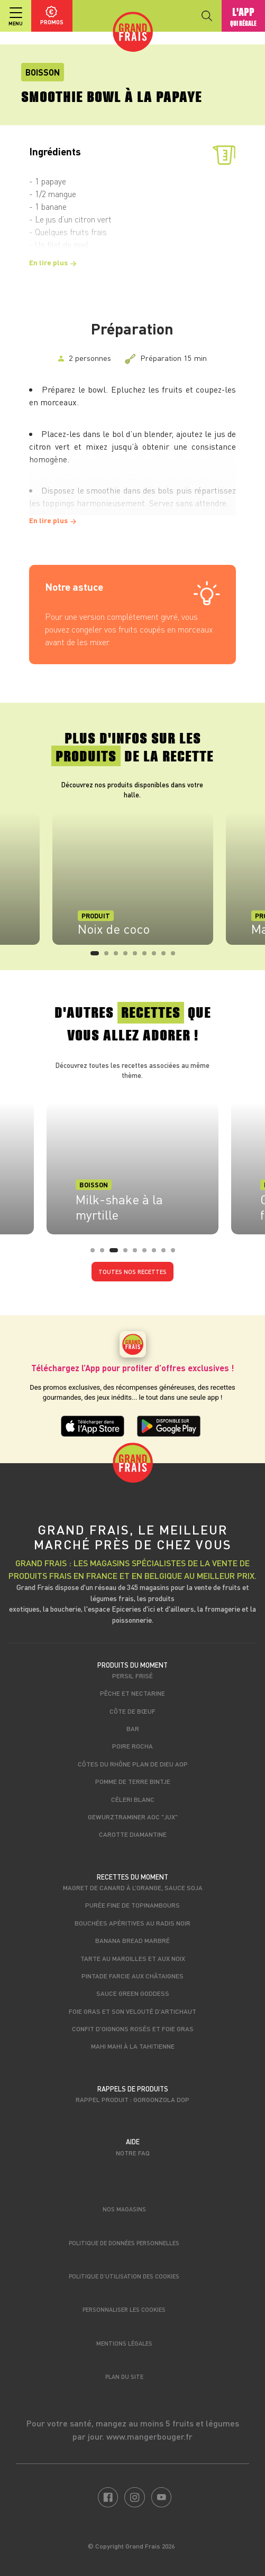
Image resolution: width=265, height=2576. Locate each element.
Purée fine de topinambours (132, 1905)
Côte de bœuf (132, 1711)
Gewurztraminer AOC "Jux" (133, 1816)
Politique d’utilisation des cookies (124, 2276)
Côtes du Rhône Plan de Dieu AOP (133, 1764)
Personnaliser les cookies (124, 2309)
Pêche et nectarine (132, 1693)
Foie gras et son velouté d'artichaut (132, 2011)
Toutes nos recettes (132, 1272)
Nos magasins (124, 2209)
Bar (132, 1728)
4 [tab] (128, 956)
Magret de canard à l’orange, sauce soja (133, 1887)
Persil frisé (132, 1675)
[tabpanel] (133, 879)
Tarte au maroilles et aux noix (132, 1958)
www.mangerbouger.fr (149, 2436)
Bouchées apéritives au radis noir (132, 1923)
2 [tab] (109, 956)
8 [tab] (166, 956)
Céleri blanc (132, 1799)
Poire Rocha (132, 1746)
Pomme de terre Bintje (132, 1781)
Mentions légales (124, 2343)
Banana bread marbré (132, 1940)
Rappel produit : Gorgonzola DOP (132, 2099)
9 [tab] (176, 956)
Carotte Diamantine (133, 1834)
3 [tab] (119, 956)
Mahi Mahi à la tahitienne (133, 2046)
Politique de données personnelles (124, 2243)
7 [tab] (157, 956)
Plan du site (124, 2376)
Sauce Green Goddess (132, 1993)
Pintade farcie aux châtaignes (132, 1975)
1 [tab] (95, 956)
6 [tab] (147, 956)
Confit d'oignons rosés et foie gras (133, 2028)
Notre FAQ (133, 2153)
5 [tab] (138, 956)
